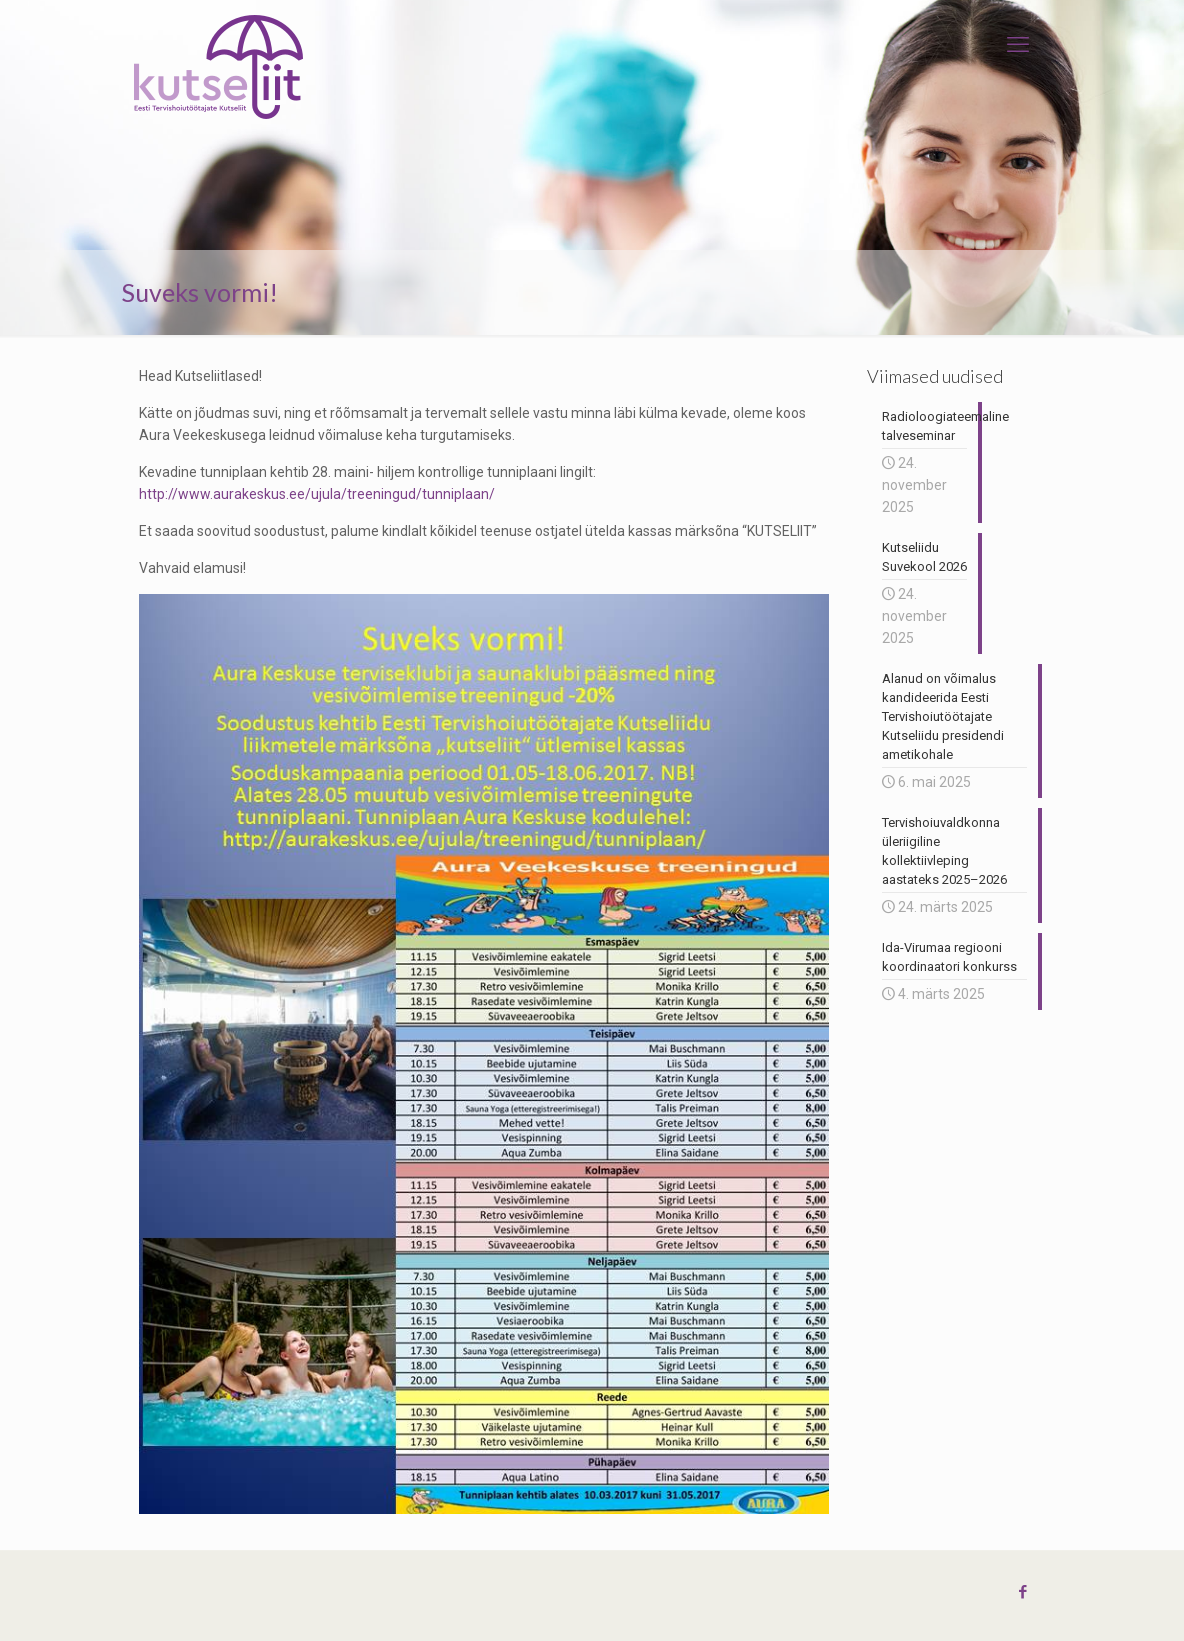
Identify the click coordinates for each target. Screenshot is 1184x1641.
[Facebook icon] (1022, 1592)
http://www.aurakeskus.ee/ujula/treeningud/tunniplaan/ (317, 494)
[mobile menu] (1018, 45)
